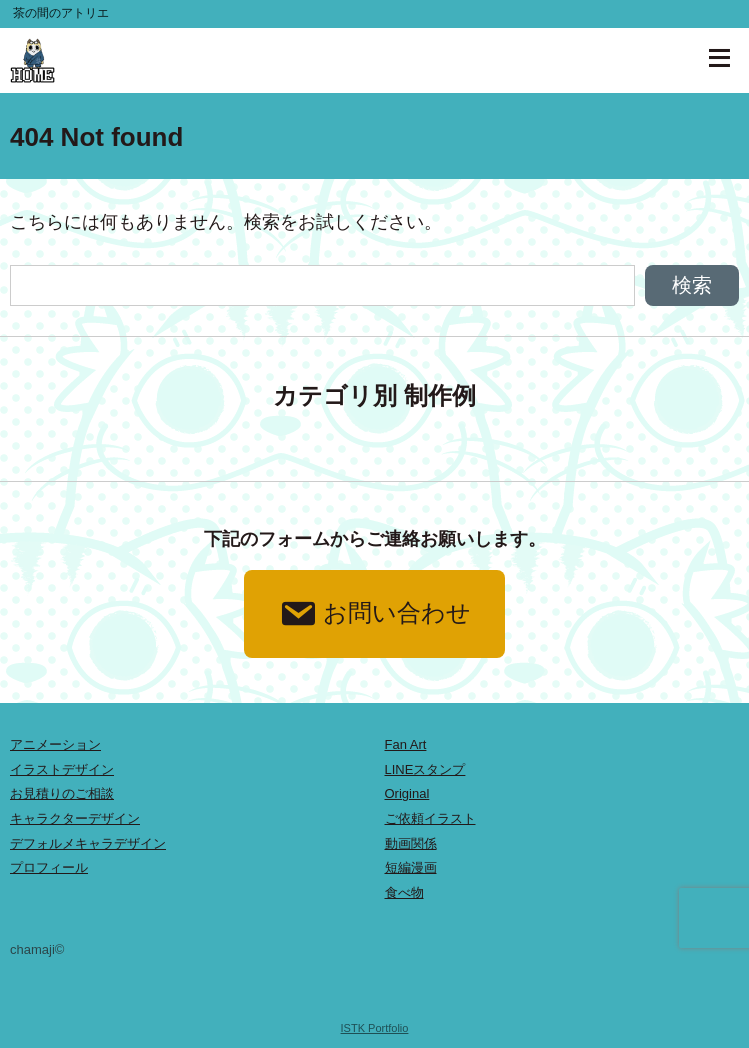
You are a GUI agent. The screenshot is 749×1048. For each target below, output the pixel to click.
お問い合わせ (374, 614)
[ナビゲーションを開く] (719, 58)
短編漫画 (411, 867)
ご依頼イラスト (430, 818)
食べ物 (404, 892)
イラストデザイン (62, 769)
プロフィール (49, 867)
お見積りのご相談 (62, 793)
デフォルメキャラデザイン (88, 843)
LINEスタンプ (425, 769)
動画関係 (411, 843)
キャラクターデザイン (75, 818)
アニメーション (55, 744)
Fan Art (406, 744)
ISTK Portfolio (375, 1028)
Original (407, 793)
